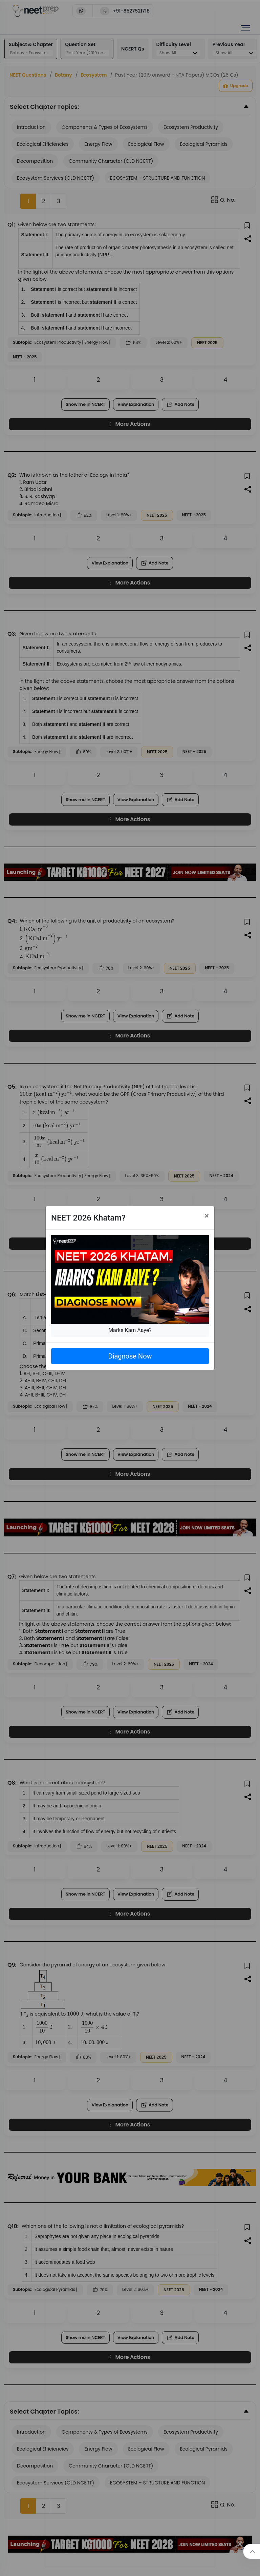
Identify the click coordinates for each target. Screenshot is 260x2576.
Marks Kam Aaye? (130, 1330)
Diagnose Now (130, 1356)
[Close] (206, 1215)
